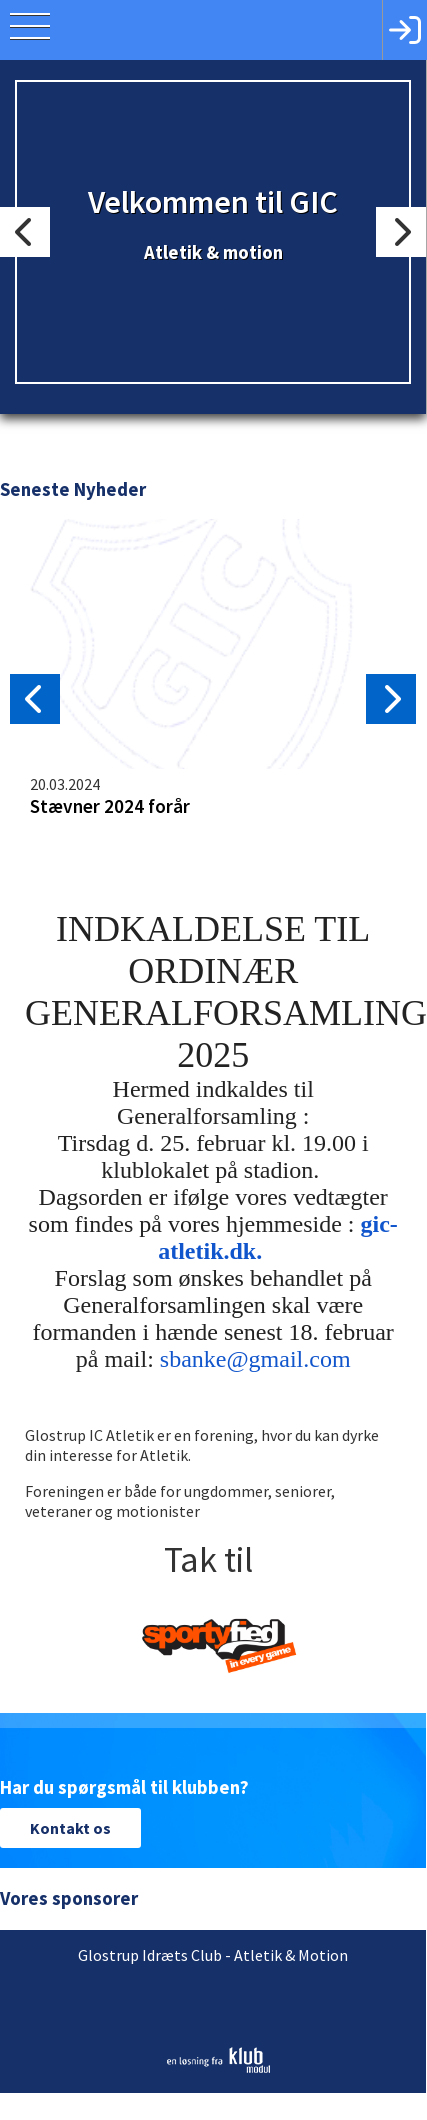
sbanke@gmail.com (254, 1359)
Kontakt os (70, 1828)
